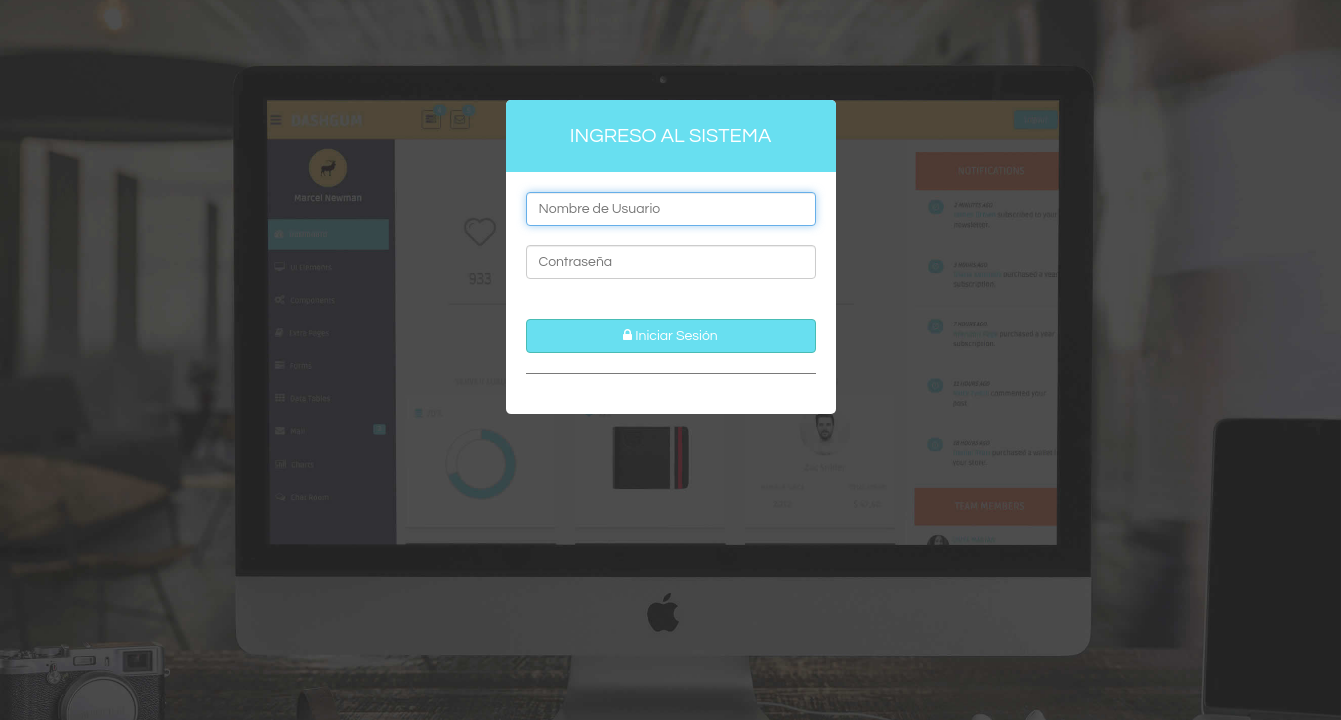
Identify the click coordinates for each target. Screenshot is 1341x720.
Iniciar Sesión (670, 335)
